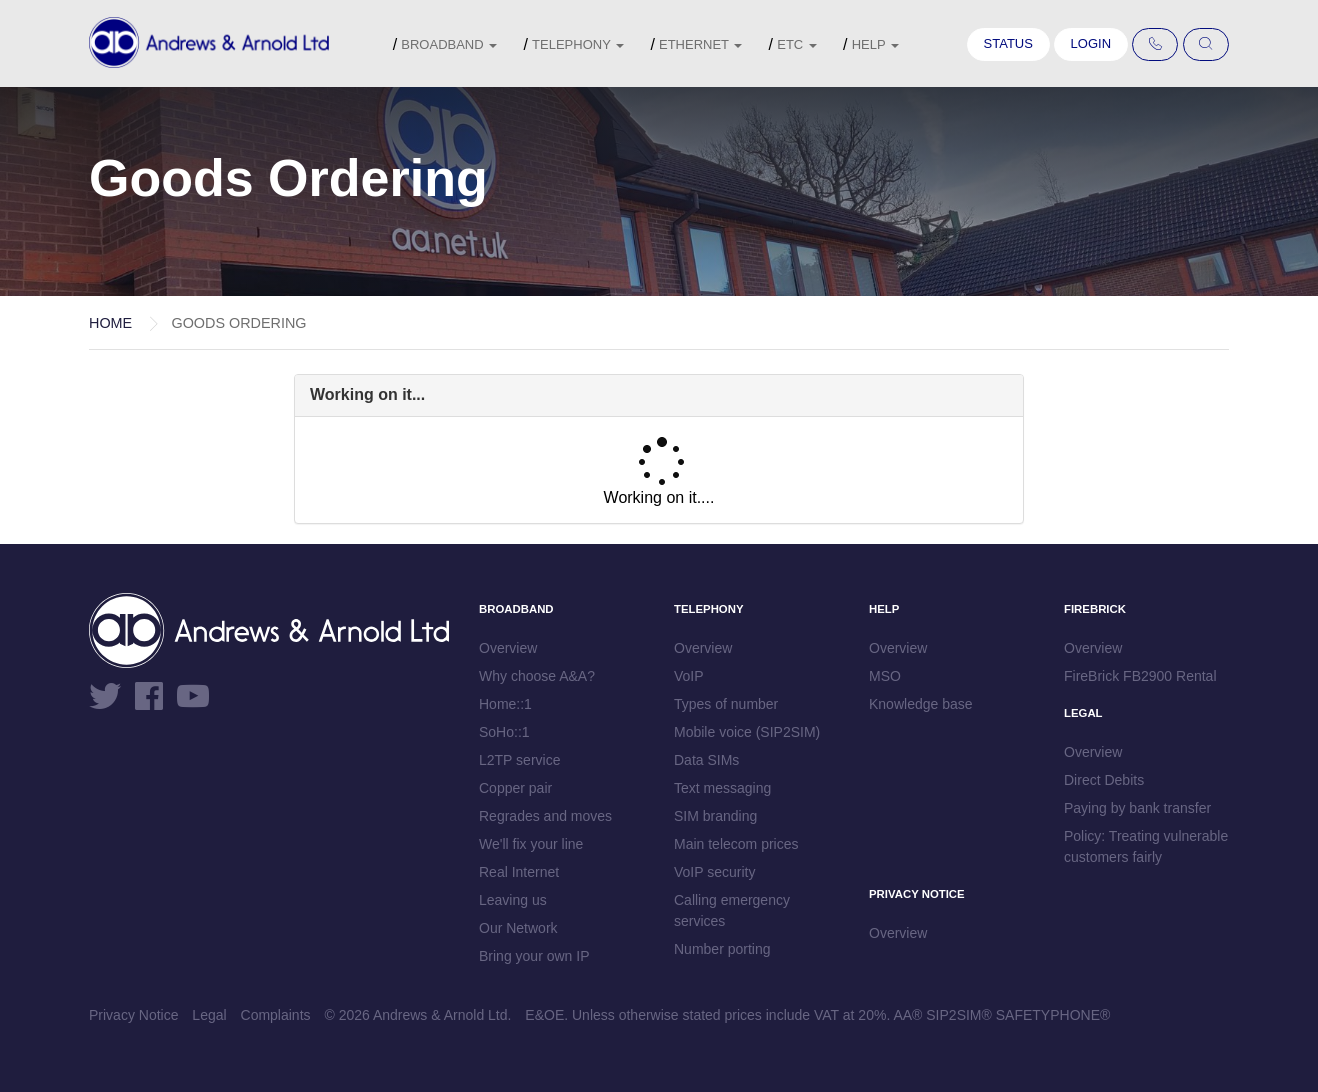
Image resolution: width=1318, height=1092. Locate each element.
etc (797, 44)
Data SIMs (706, 760)
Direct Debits (1104, 780)
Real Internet (519, 872)
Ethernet (700, 44)
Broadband (449, 44)
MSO (885, 676)
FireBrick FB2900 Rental (1140, 676)
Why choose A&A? (537, 676)
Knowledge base (921, 704)
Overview (508, 648)
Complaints (276, 1015)
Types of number (726, 704)
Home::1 (505, 704)
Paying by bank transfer (1137, 808)
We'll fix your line (531, 844)
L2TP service (519, 760)
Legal (209, 1015)
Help (875, 44)
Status (1008, 43)
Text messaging (722, 788)
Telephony (578, 44)
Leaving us (513, 900)
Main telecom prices (736, 844)
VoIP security (714, 872)
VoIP (689, 676)
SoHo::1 (504, 732)
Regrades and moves (545, 816)
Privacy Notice (133, 1015)
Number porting (722, 949)
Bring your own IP (534, 956)
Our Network (518, 928)
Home (110, 323)
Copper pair (515, 788)
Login (1091, 43)
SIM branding (715, 816)
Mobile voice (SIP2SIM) (747, 732)
